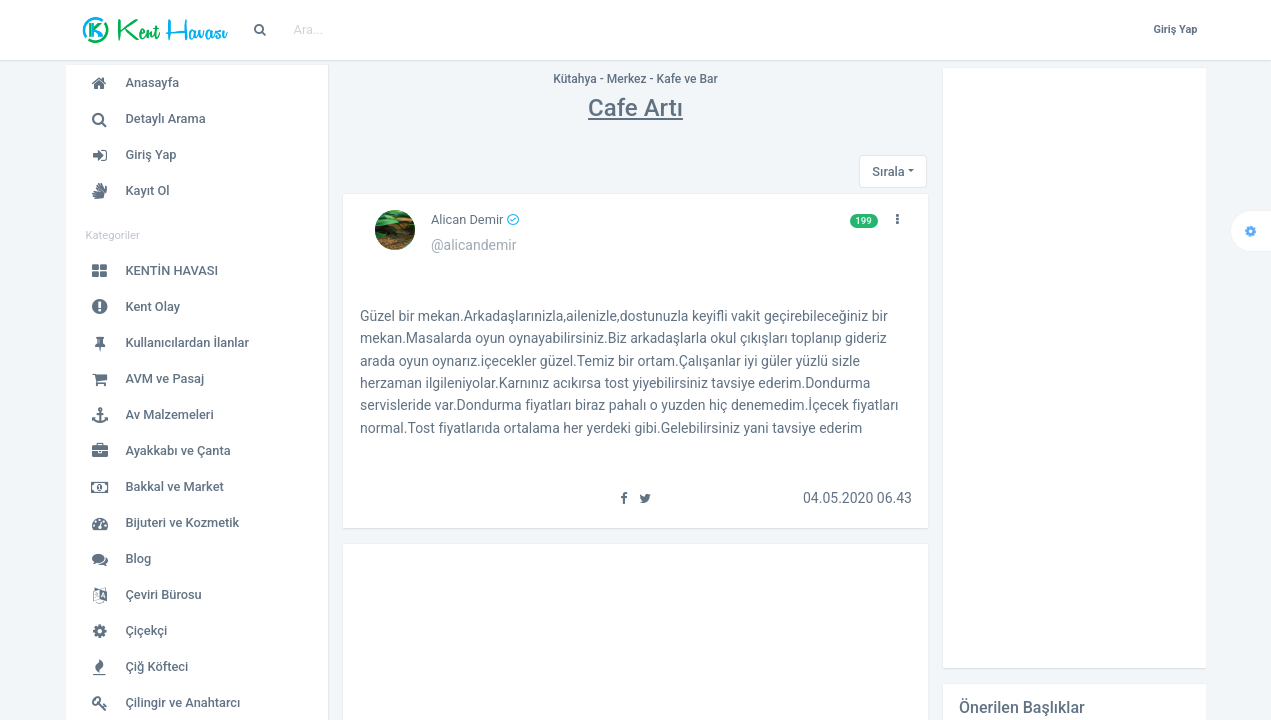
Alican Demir (475, 219)
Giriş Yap (1175, 29)
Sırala (888, 171)
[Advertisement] (1074, 368)
